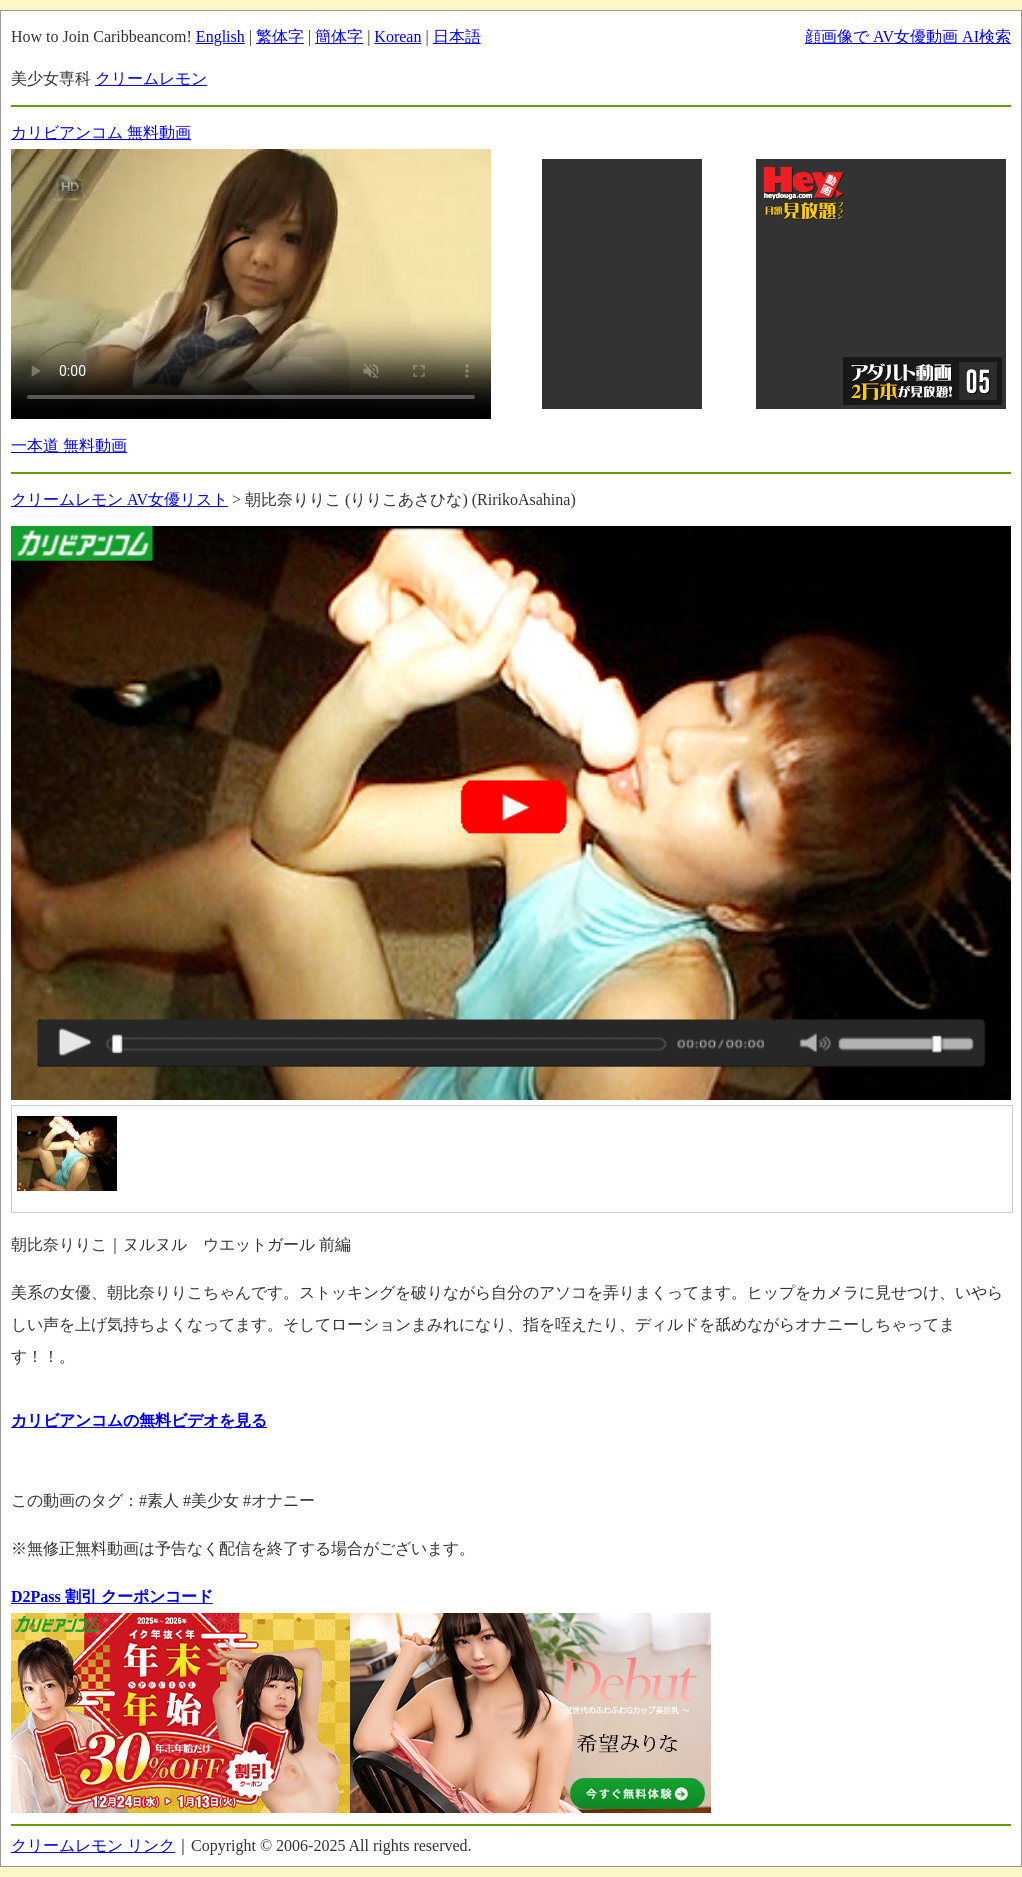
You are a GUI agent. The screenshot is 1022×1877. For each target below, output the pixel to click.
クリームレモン (151, 78)
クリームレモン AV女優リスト (119, 499)
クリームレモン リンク (93, 1845)
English (220, 36)
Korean (397, 36)
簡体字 (339, 36)
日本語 (457, 36)
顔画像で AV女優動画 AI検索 (908, 36)
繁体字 (280, 36)
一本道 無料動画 (69, 445)
